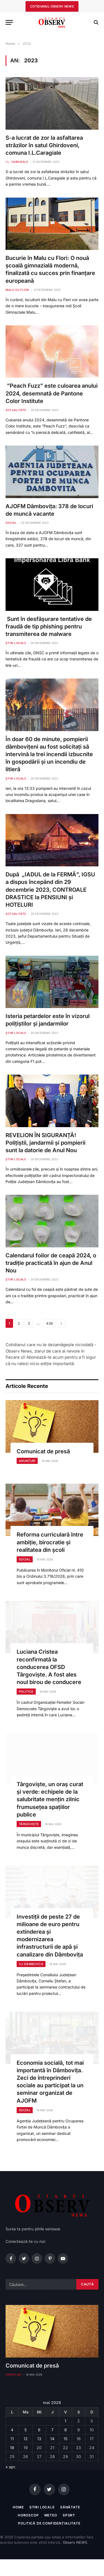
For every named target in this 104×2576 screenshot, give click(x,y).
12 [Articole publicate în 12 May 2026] (26, 2438)
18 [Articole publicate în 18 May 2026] (12, 2447)
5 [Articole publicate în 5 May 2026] (25, 2429)
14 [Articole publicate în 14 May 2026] (52, 2438)
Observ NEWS (75, 2542)
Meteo (50, 2515)
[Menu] (9, 22)
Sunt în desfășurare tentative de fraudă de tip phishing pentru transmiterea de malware (49, 626)
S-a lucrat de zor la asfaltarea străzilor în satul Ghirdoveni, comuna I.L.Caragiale (44, 145)
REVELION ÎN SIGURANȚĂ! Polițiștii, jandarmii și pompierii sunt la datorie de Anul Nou (46, 1143)
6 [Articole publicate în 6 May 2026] (39, 2429)
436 (49, 1323)
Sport (69, 2515)
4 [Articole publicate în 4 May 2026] (12, 2429)
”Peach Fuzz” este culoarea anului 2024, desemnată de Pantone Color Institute (52, 393)
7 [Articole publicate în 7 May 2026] (52, 2429)
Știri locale (42, 2507)
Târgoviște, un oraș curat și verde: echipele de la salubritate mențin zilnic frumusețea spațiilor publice (50, 1799)
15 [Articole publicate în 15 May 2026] (65, 2438)
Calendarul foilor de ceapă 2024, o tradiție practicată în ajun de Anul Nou (51, 1263)
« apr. (11, 2466)
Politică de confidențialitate (49, 2523)
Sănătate (70, 2507)
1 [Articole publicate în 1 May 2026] (65, 2420)
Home (18, 2507)
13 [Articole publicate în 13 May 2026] (39, 2438)
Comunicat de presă (43, 1451)
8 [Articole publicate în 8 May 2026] (65, 2429)
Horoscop (28, 2515)
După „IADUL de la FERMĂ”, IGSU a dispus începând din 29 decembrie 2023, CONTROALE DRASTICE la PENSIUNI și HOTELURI (50, 889)
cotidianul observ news (52, 6)
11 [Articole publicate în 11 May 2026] (12, 2438)
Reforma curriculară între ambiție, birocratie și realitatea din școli (50, 1542)
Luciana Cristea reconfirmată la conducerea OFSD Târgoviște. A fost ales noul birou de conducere (49, 1666)
